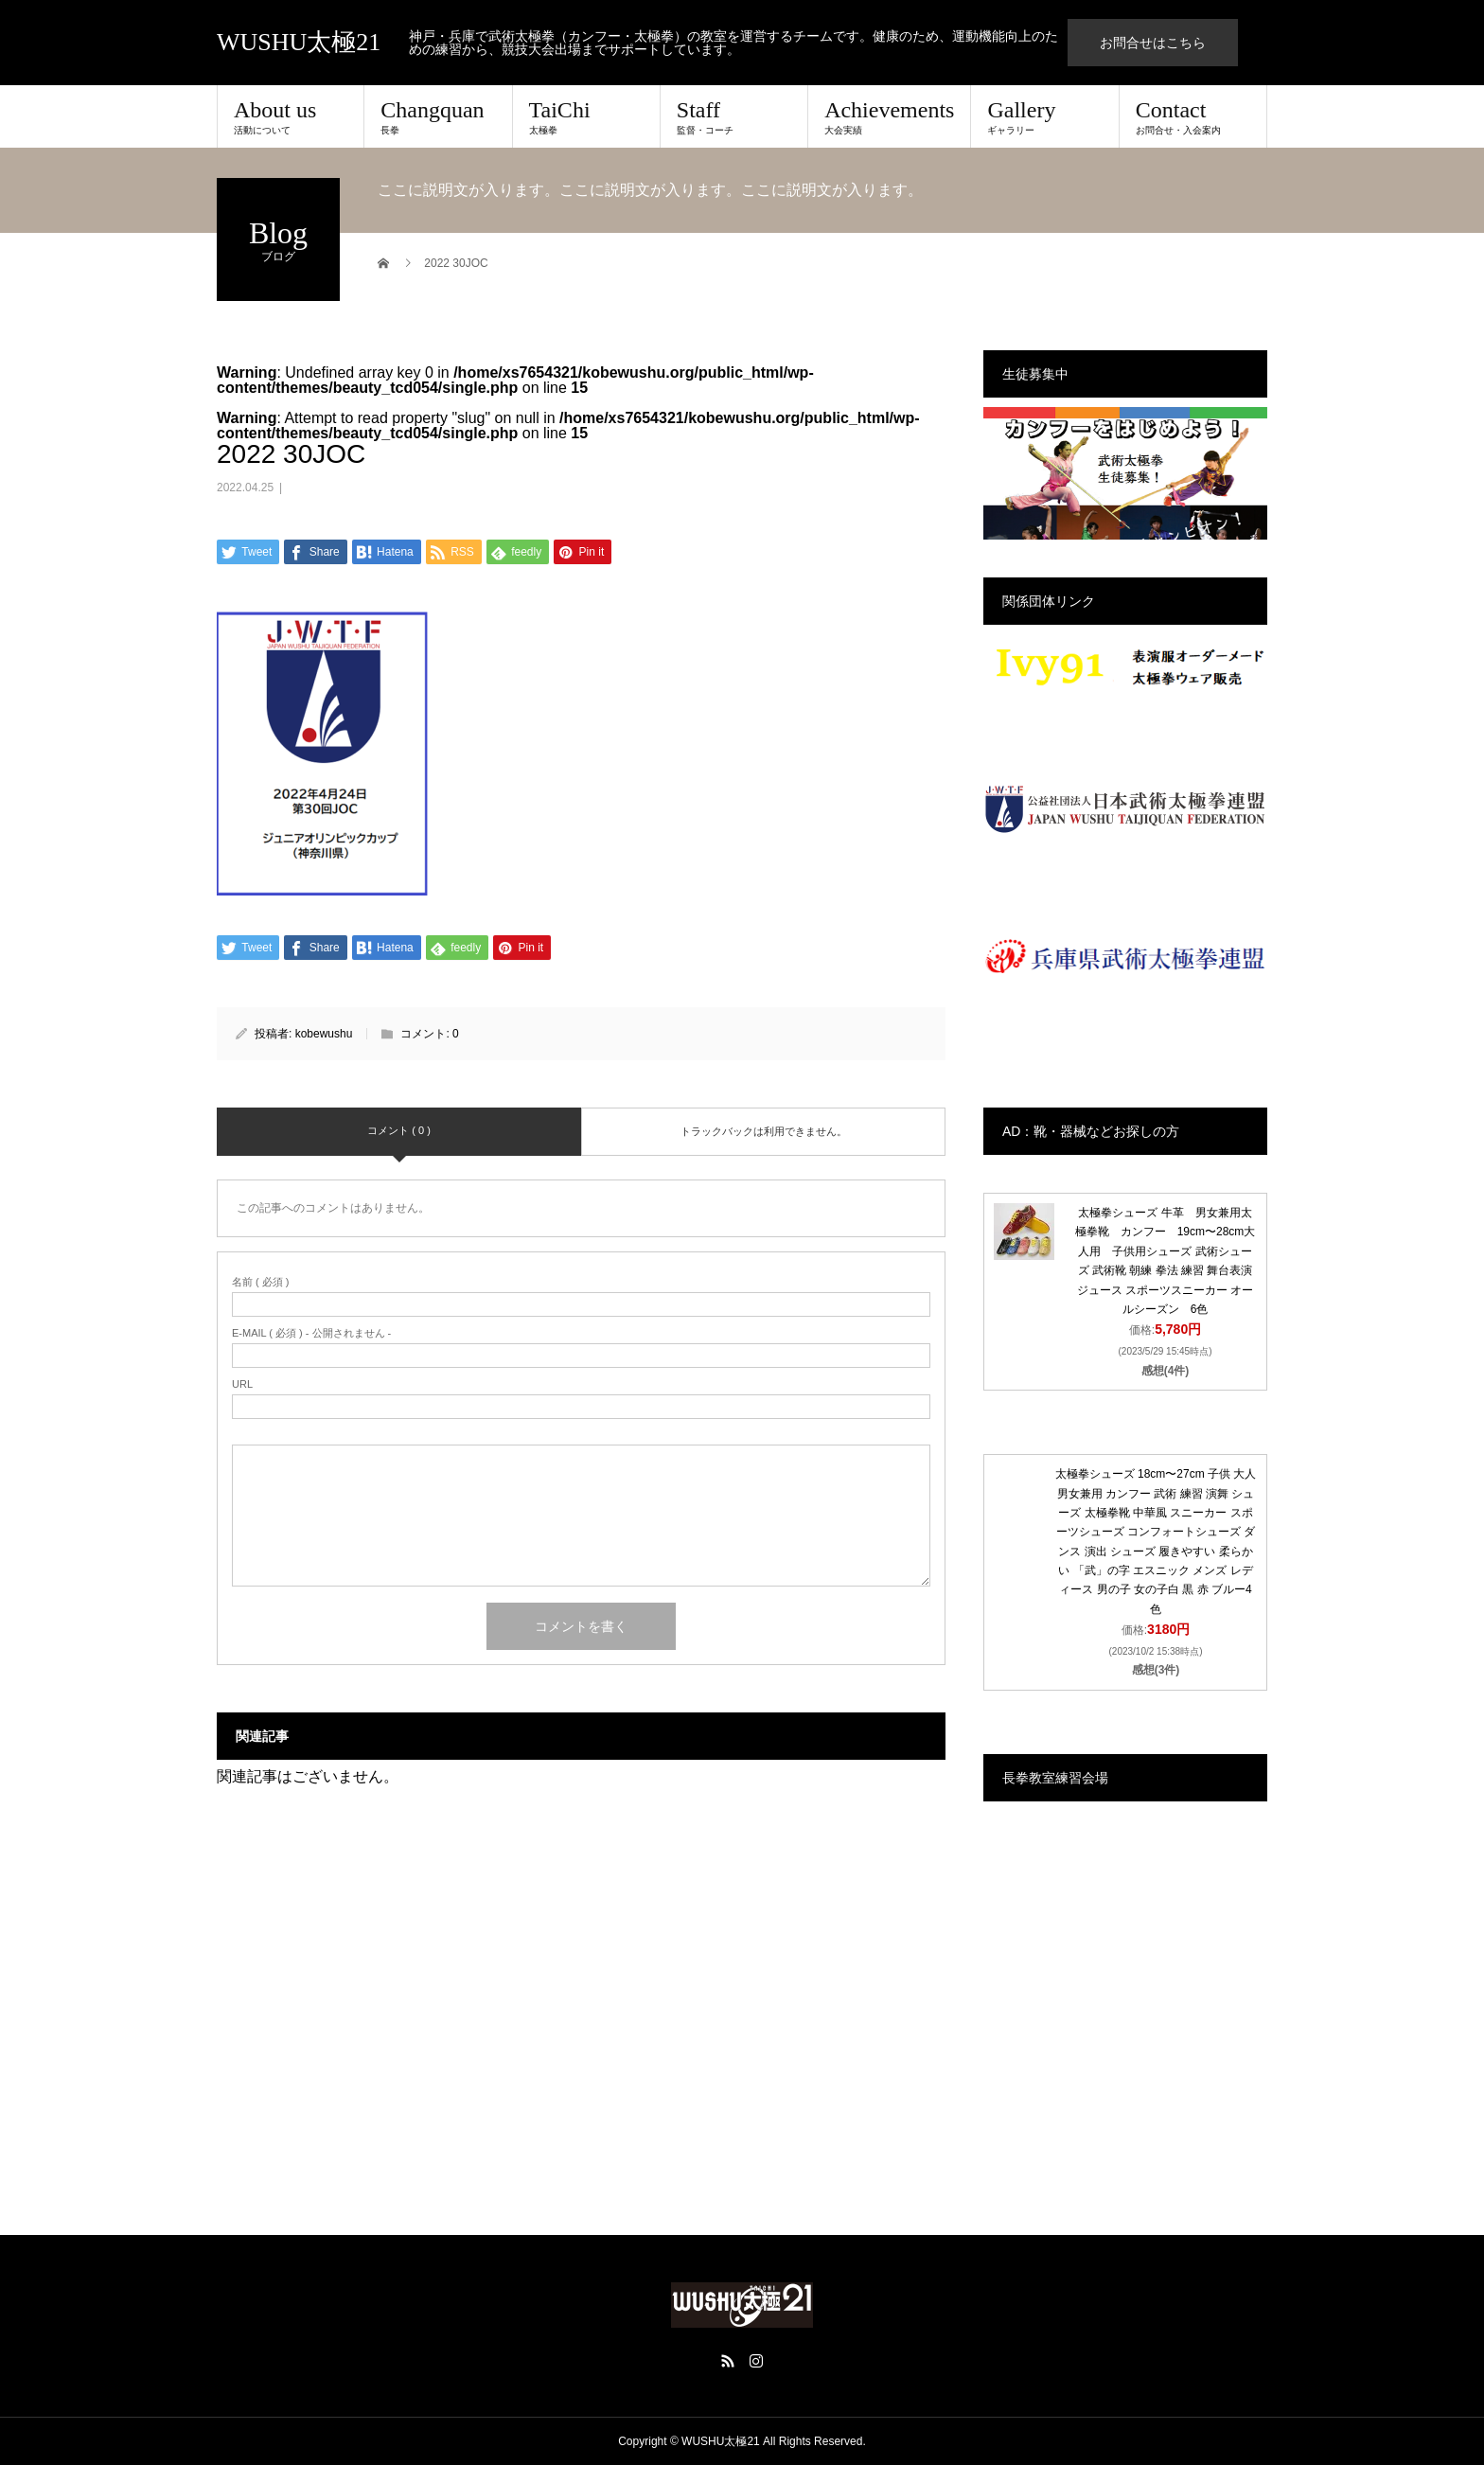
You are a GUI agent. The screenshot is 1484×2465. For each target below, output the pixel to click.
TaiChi (586, 116)
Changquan (437, 116)
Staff (734, 116)
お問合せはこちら (1153, 42)
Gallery (1044, 116)
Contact (1193, 116)
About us (290, 116)
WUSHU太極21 (298, 42)
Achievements (889, 116)
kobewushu (324, 1033)
